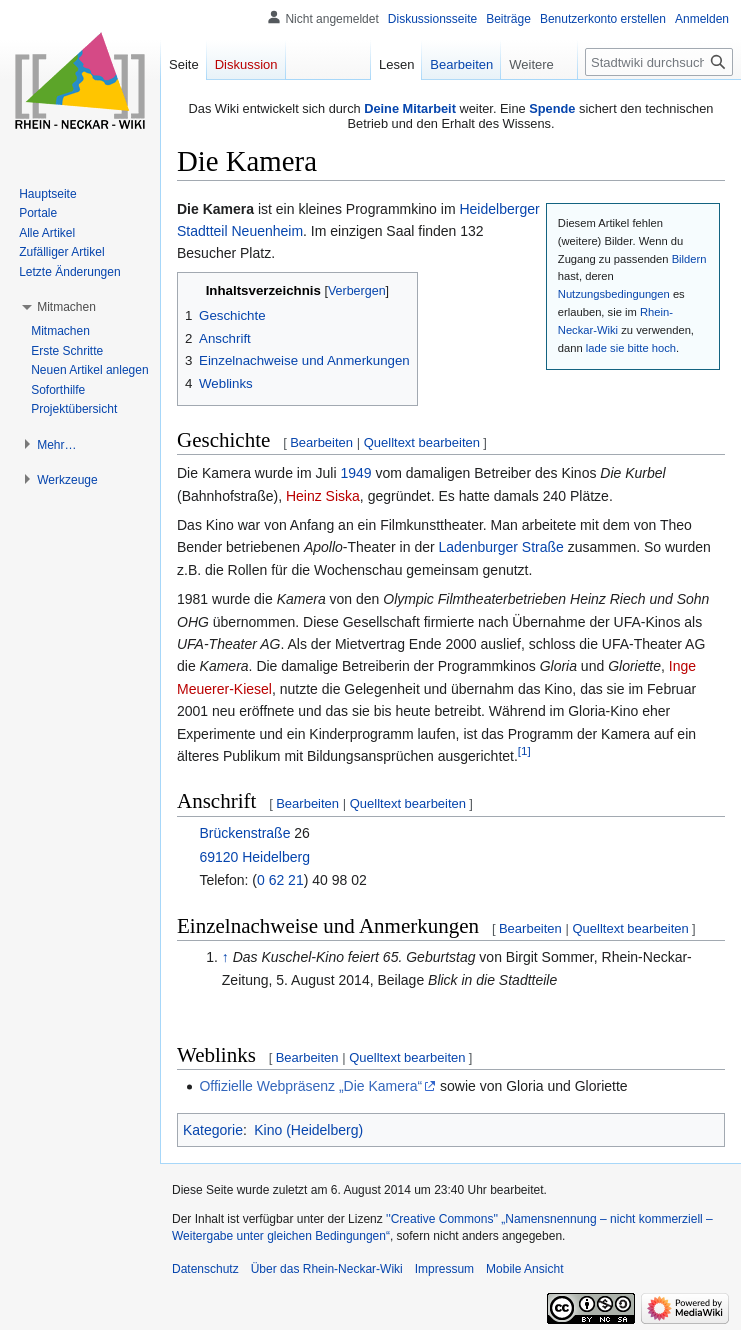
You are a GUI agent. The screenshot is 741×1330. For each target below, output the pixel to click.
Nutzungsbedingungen (614, 294)
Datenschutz (205, 1269)
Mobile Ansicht (524, 1269)
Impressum (444, 1269)
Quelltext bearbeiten (422, 442)
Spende (552, 108)
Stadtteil (202, 231)
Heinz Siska (323, 496)
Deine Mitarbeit (410, 108)
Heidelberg (276, 857)
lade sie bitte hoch (631, 348)
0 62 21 (280, 880)
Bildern (689, 259)
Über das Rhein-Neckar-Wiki (327, 1269)
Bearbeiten (321, 442)
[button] (66, 307)
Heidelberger (499, 209)
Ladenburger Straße (501, 547)
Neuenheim (267, 231)
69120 (218, 857)
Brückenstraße (244, 833)
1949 (355, 473)
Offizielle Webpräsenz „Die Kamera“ (310, 1086)
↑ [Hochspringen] (225, 957)
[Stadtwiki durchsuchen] (659, 62)
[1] (524, 750)
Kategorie (213, 1130)
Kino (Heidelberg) (308, 1130)
